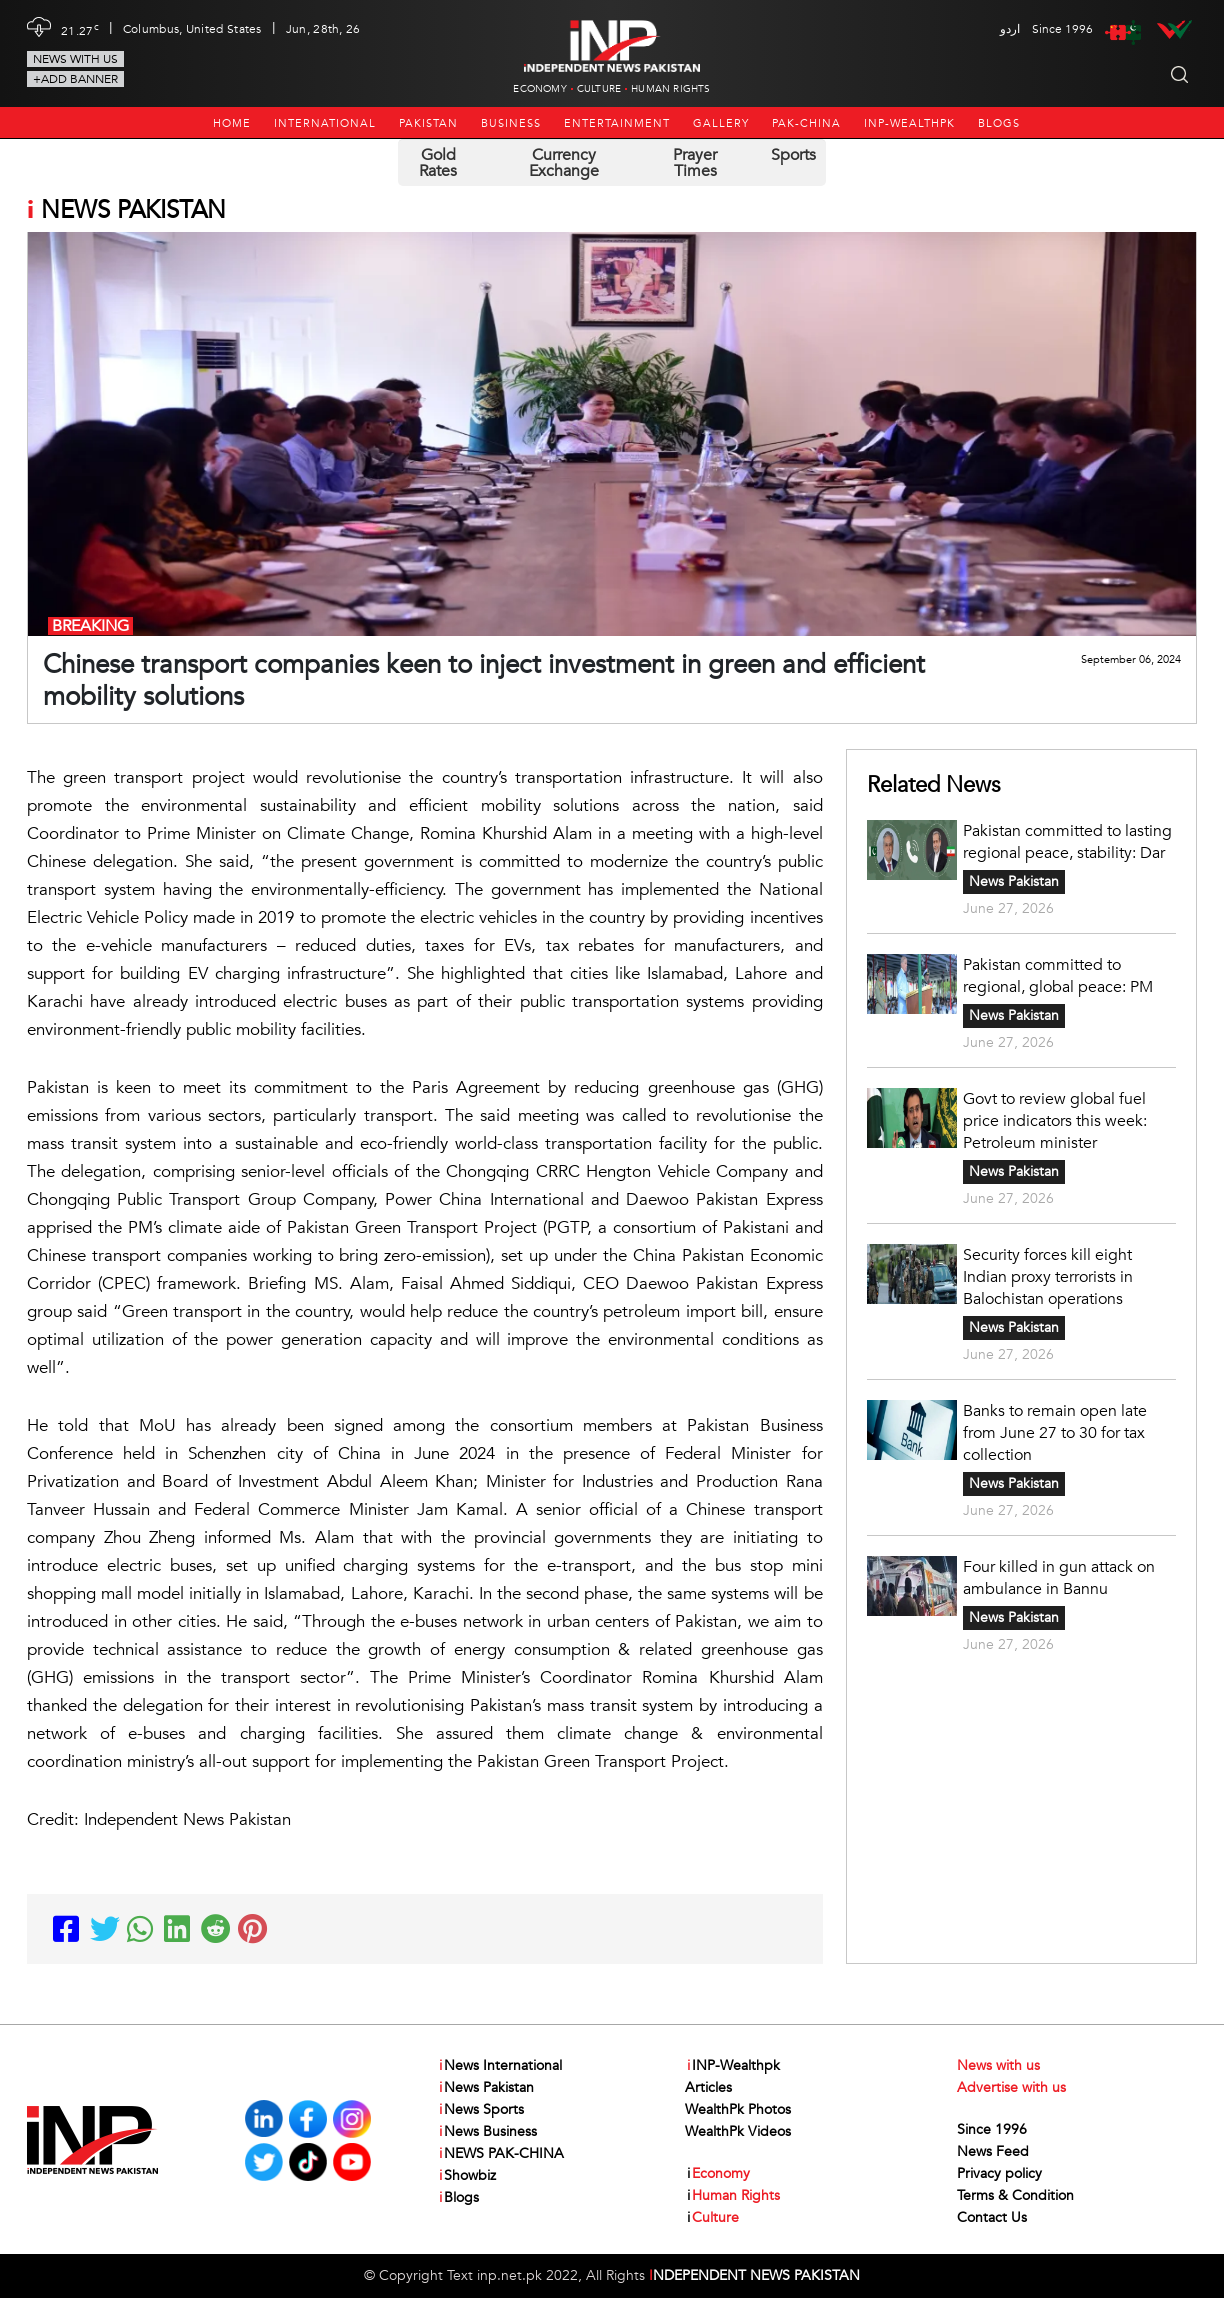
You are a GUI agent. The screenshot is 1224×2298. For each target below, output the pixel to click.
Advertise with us (1011, 2087)
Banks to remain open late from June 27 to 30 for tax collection (1055, 1433)
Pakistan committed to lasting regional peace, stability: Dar (1067, 842)
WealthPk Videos (738, 2131)
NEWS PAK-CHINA (500, 2154)
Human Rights (670, 89)
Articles (708, 2087)
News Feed (993, 2151)
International (325, 123)
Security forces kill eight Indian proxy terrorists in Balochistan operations (1048, 1277)
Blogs (999, 123)
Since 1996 (992, 2129)
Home (232, 123)
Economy (539, 89)
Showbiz (466, 2176)
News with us (75, 59)
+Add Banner (75, 79)
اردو (1010, 29)
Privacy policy (999, 2173)
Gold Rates (438, 163)
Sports (793, 155)
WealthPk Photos (738, 2109)
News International (499, 2066)
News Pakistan (1014, 881)
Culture (599, 89)
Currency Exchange (564, 163)
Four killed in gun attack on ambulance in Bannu (1059, 1578)
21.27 (80, 29)
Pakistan (428, 123)
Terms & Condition (1015, 2195)
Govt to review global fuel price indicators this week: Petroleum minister (1055, 1121)
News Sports (480, 2110)
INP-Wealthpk (909, 123)
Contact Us (992, 2217)
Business (511, 123)
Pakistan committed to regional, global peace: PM (1058, 976)
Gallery (721, 123)
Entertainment (617, 123)
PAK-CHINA (806, 123)
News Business (487, 2132)
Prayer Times (695, 163)
